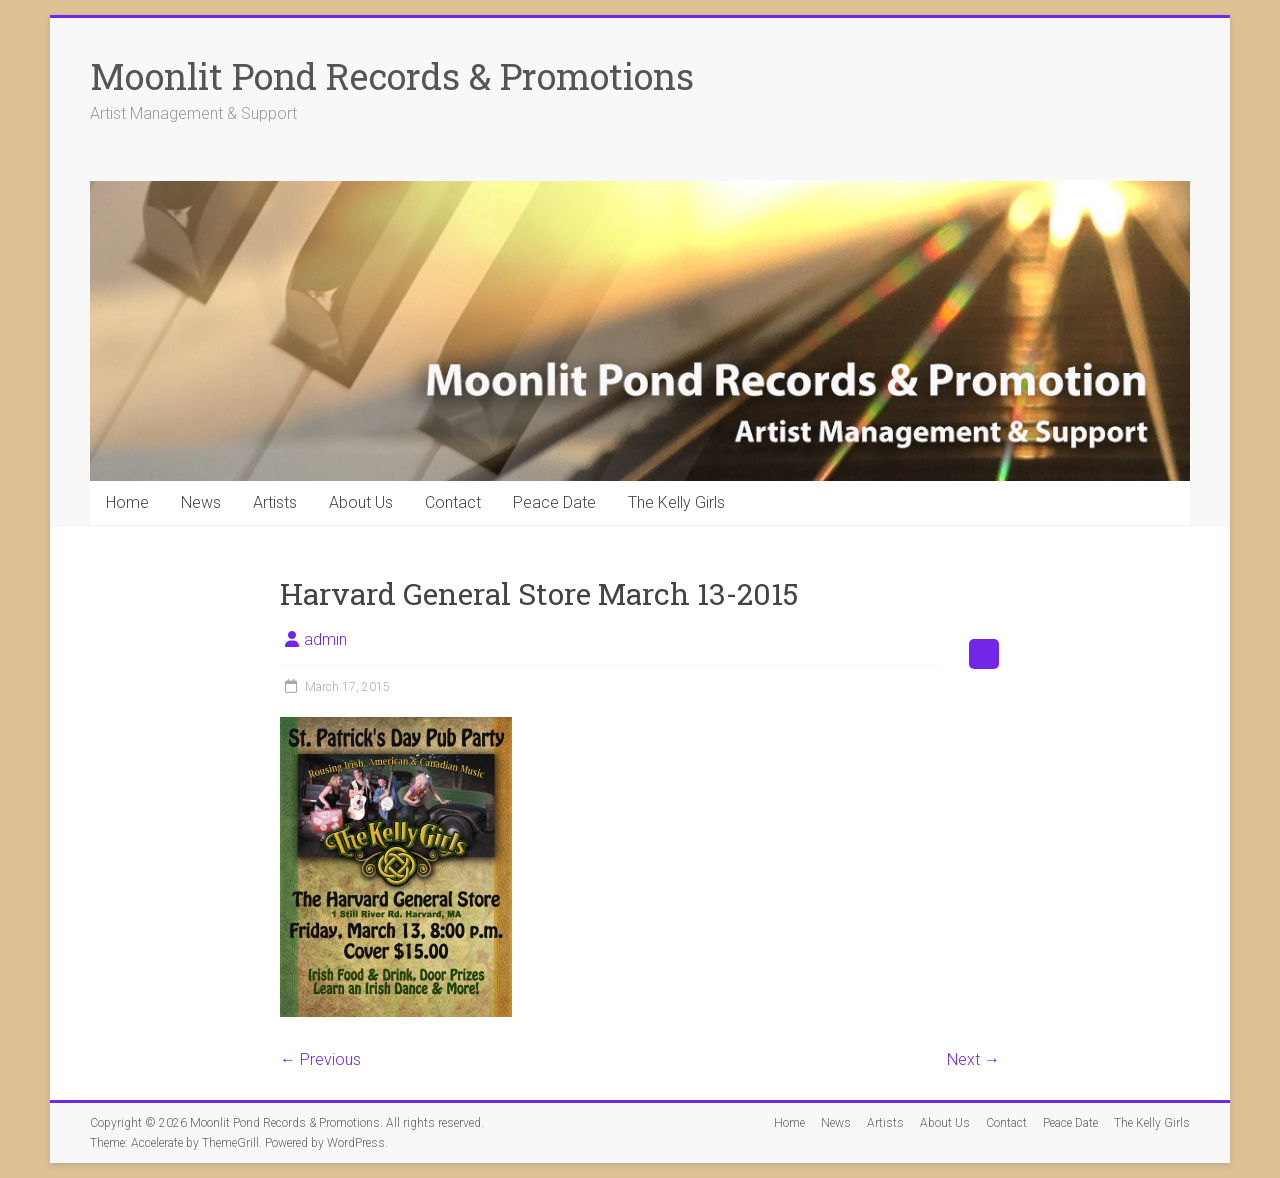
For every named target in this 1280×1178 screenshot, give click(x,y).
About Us (361, 502)
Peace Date (554, 502)
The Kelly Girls (676, 502)
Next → (973, 1059)
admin (325, 639)
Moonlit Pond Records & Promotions (392, 76)
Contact (453, 502)
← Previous (320, 1059)
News (201, 502)
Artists (275, 502)
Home (127, 502)
